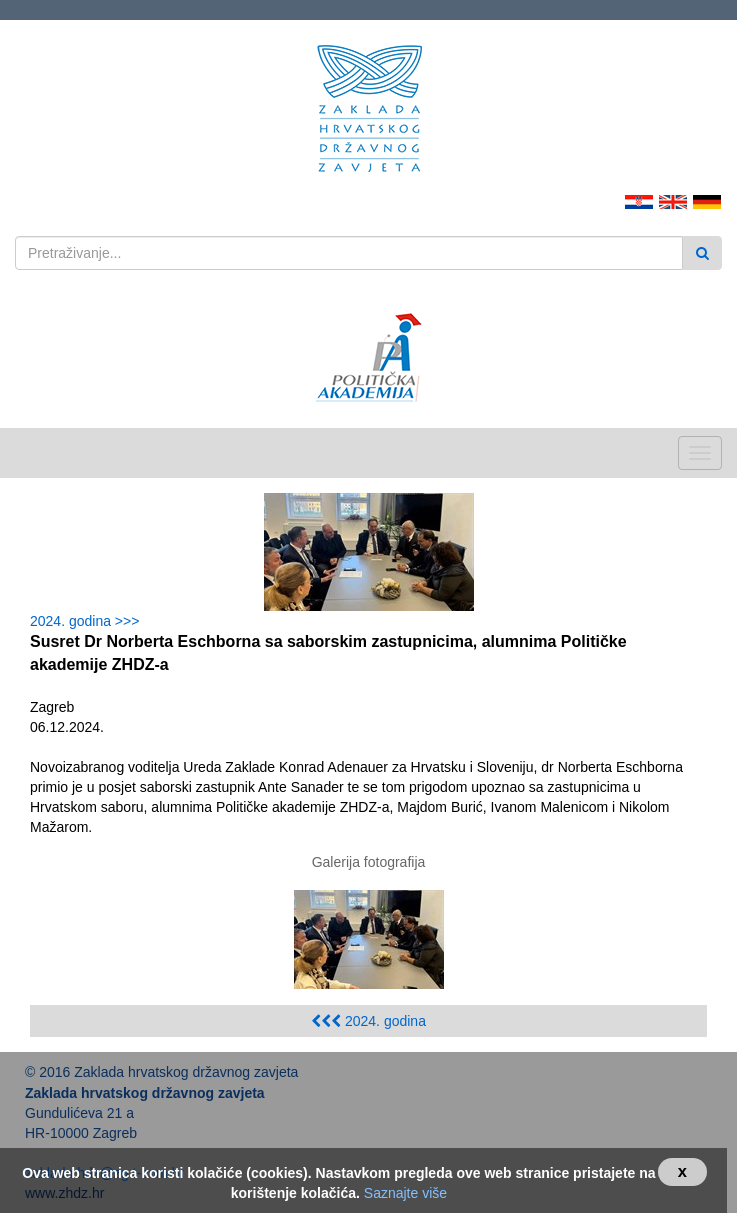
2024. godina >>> (88, 621)
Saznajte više (405, 1193)
